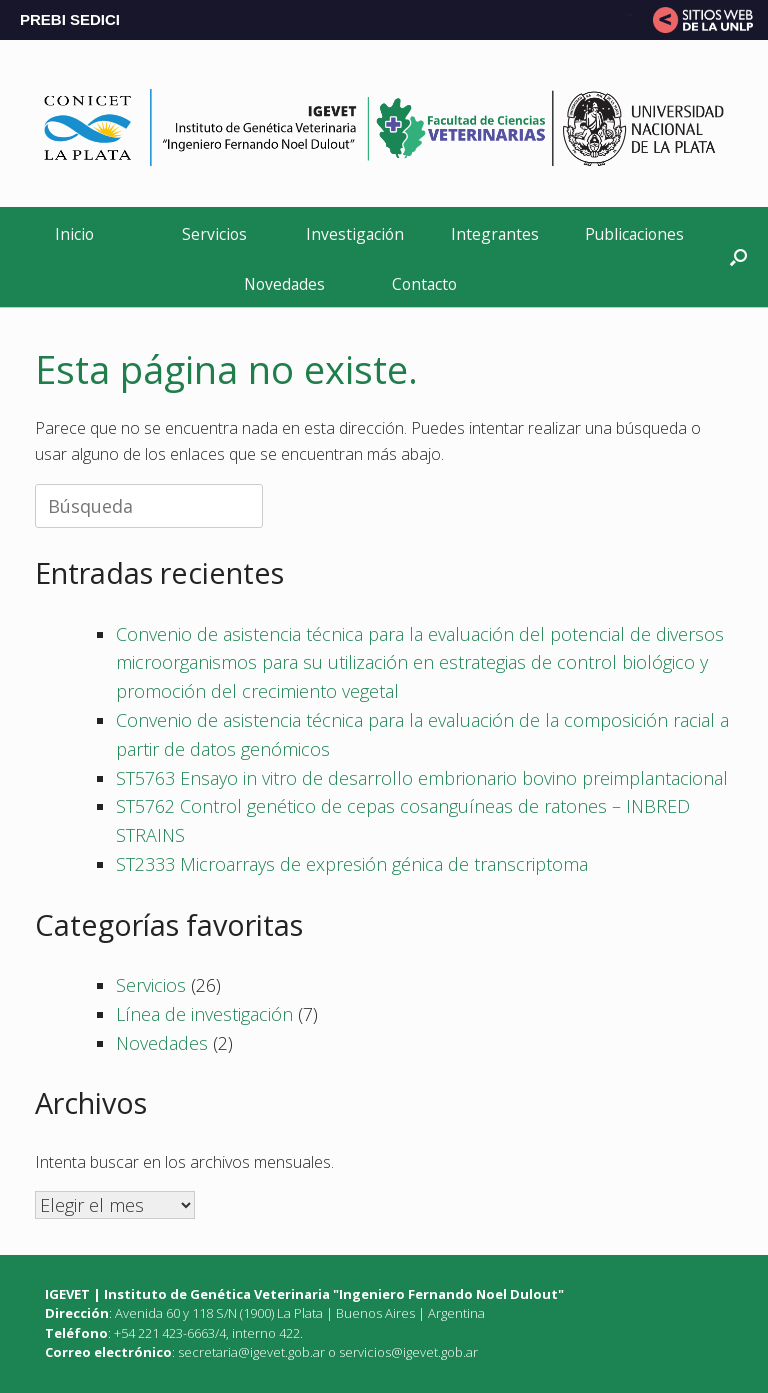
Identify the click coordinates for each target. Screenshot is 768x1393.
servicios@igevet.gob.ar (408, 1352)
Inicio (74, 234)
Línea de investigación (204, 1014)
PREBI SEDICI (70, 19)
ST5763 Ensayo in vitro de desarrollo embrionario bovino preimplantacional (422, 778)
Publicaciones (634, 234)
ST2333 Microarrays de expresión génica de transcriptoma (352, 864)
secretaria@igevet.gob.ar (251, 1352)
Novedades (284, 284)
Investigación (355, 234)
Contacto (424, 284)
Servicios (214, 234)
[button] (738, 256)
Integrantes (495, 234)
